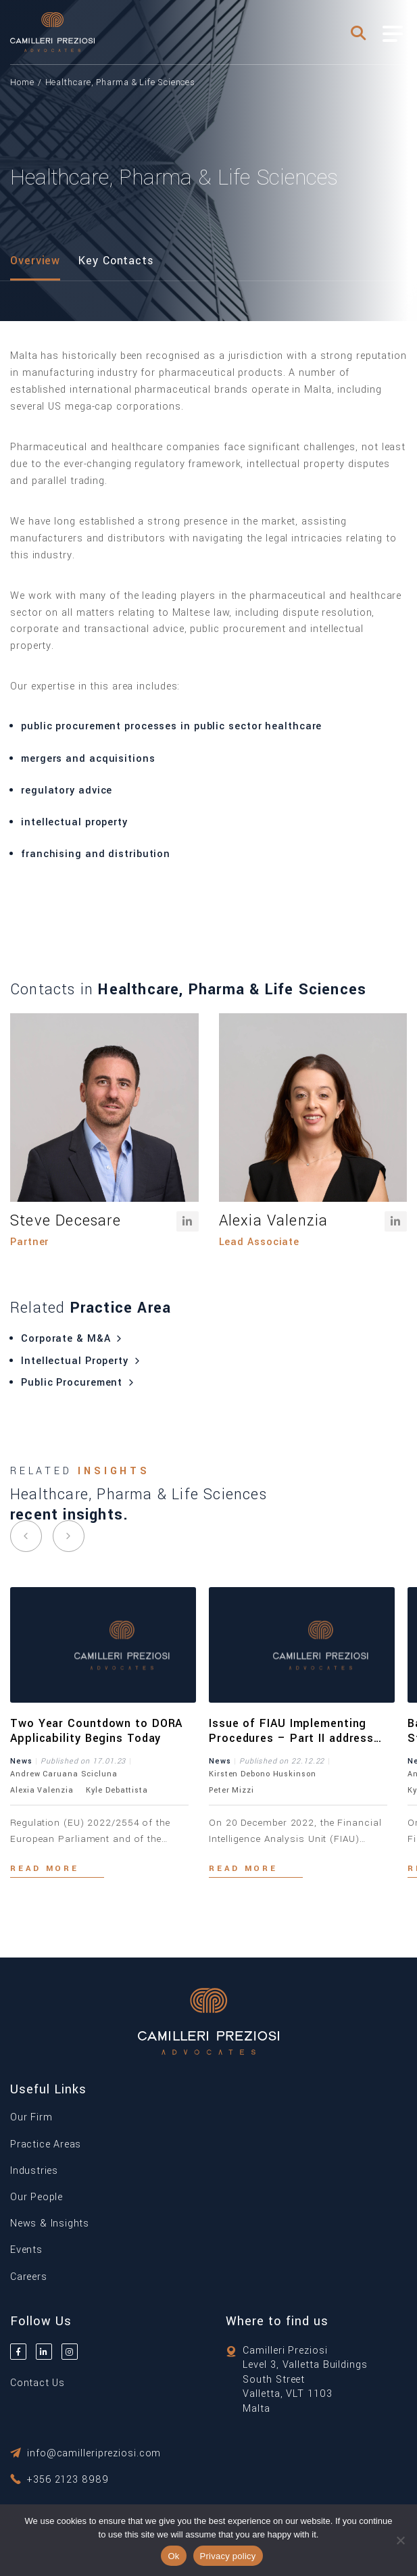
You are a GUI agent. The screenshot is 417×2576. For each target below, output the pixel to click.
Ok (173, 2556)
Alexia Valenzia (273, 1221)
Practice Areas (45, 2144)
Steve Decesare (65, 1221)
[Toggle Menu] (393, 34)
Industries (34, 2171)
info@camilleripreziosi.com (94, 2453)
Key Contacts (116, 260)
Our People (36, 2197)
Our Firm (31, 2117)
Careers (28, 2277)
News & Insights (49, 2223)
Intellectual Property (82, 1361)
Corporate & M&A (73, 1339)
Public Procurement (79, 1383)
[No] (400, 2540)
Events (26, 2250)
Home (22, 82)
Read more (44, 1868)
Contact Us (37, 2383)
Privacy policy (228, 2556)
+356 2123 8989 (68, 2479)
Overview (35, 260)
